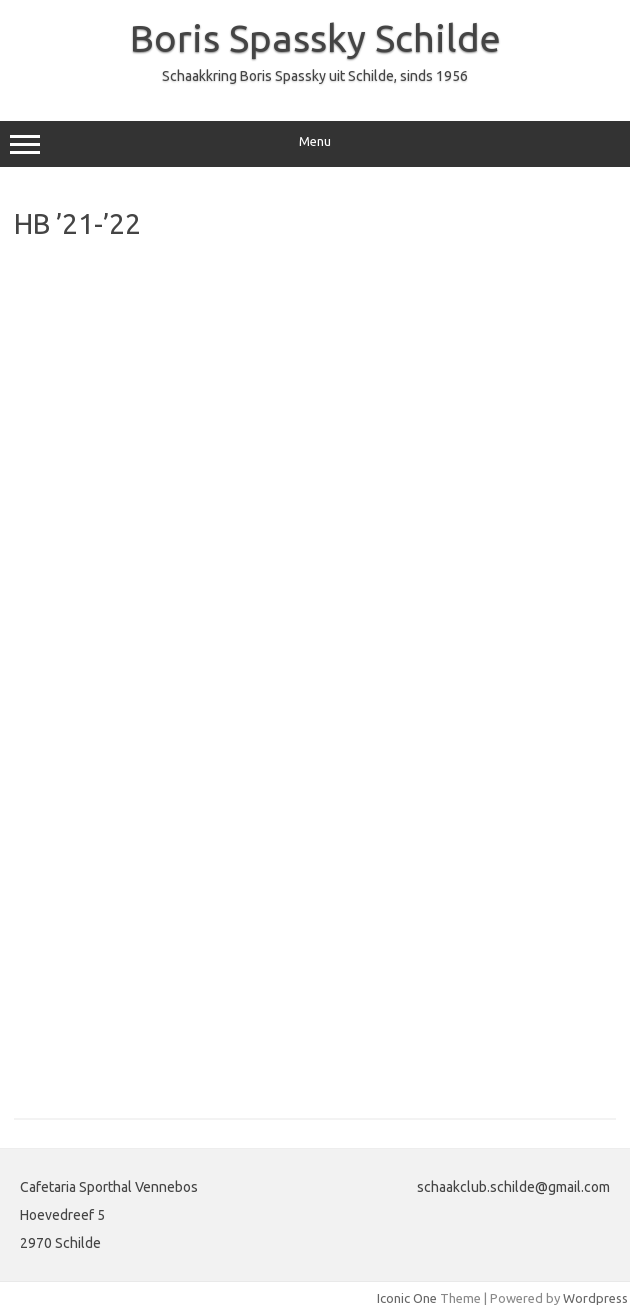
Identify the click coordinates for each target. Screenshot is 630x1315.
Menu (315, 144)
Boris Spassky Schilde (315, 38)
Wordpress (595, 1298)
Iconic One (407, 1298)
